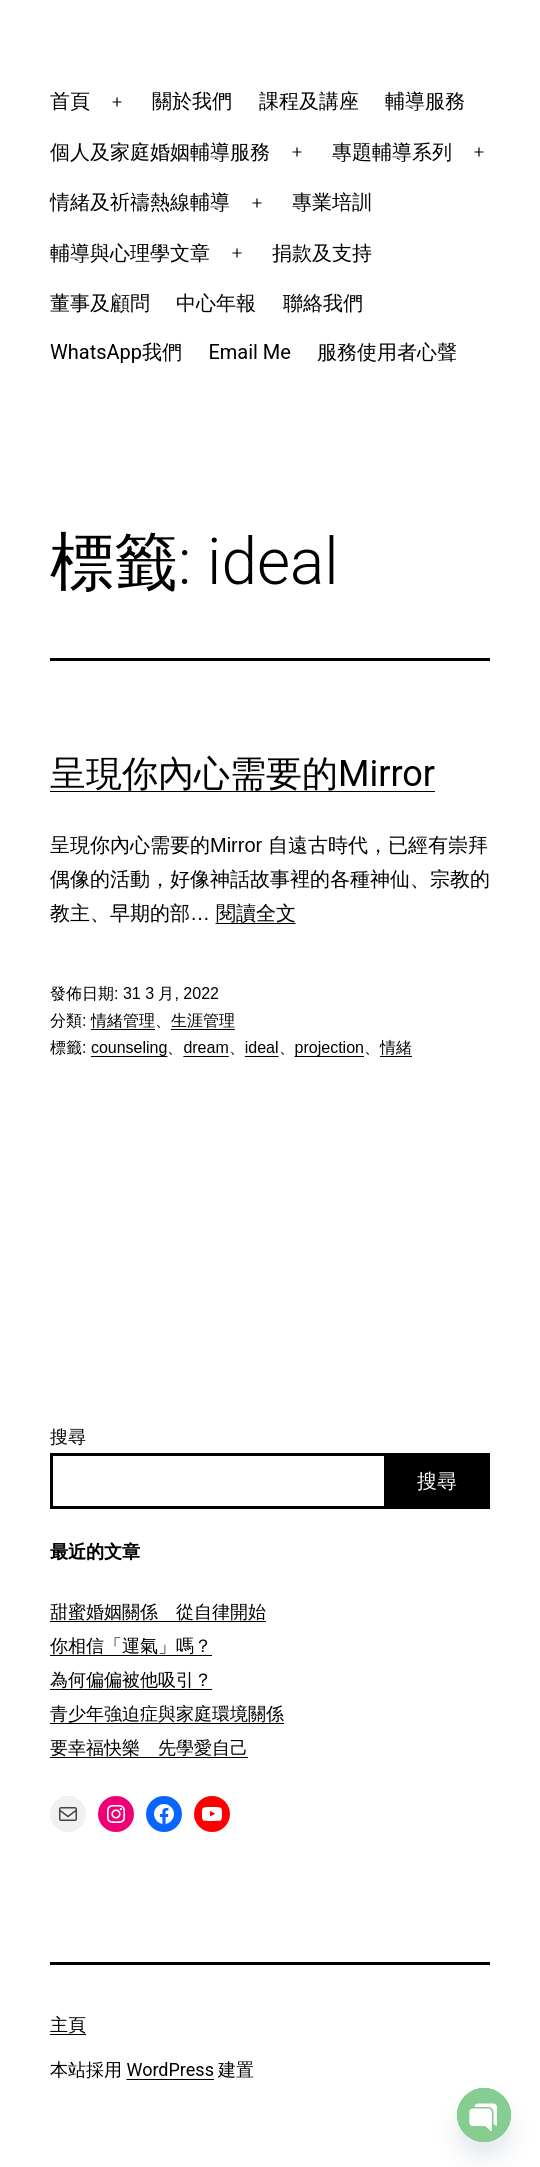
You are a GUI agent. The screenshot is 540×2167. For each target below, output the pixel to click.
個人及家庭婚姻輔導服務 (160, 152)
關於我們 (192, 101)
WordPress (169, 2069)
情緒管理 (123, 1020)
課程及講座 (309, 101)
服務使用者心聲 (387, 352)
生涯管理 (203, 1020)
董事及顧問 (100, 303)
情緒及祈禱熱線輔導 (140, 202)
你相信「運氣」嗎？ (131, 1645)
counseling (129, 1047)
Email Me (249, 352)
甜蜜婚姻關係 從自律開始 (158, 1611)
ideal (262, 1047)
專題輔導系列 (392, 152)
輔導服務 (425, 101)
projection (329, 1047)
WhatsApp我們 (116, 352)
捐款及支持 (322, 253)
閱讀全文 (256, 913)
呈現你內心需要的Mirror (242, 774)
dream (205, 1047)
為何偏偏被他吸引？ (131, 1679)
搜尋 (68, 1436)
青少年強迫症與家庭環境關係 (167, 1713)
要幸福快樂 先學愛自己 (149, 1747)
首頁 (70, 101)
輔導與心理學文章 (130, 253)
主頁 (68, 2024)
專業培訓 (332, 202)
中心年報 (216, 303)
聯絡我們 (323, 303)
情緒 (396, 1047)
